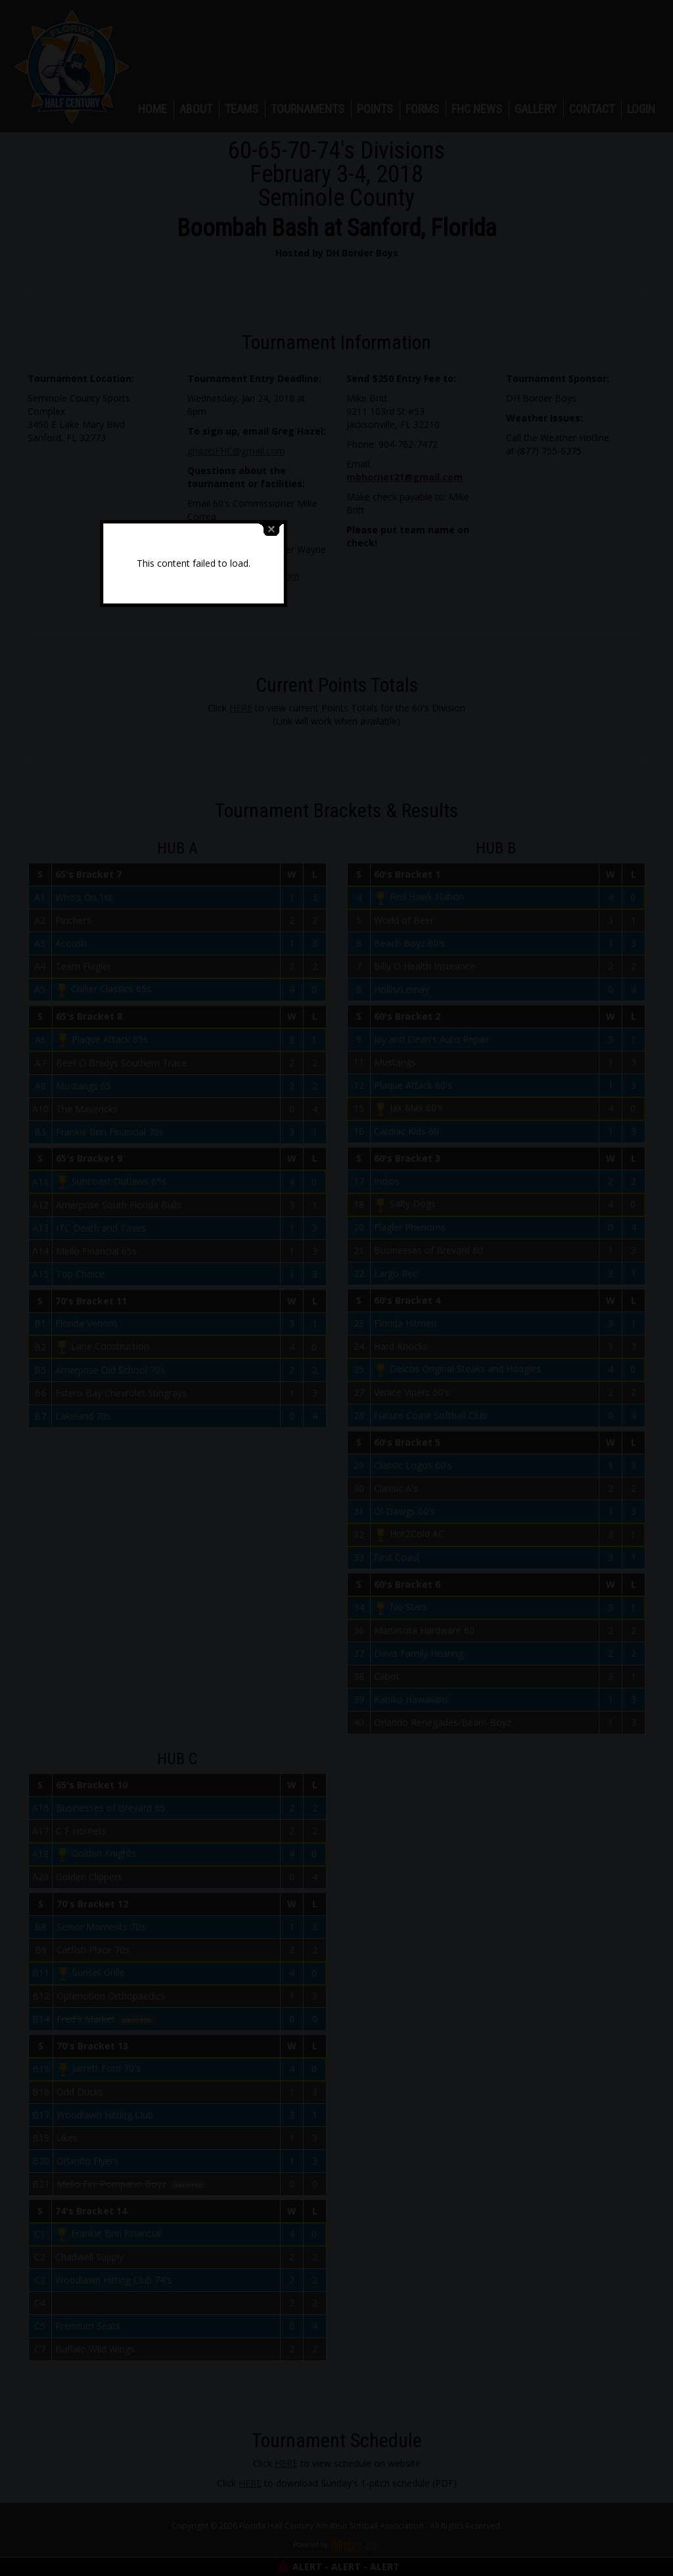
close (414, 1218)
